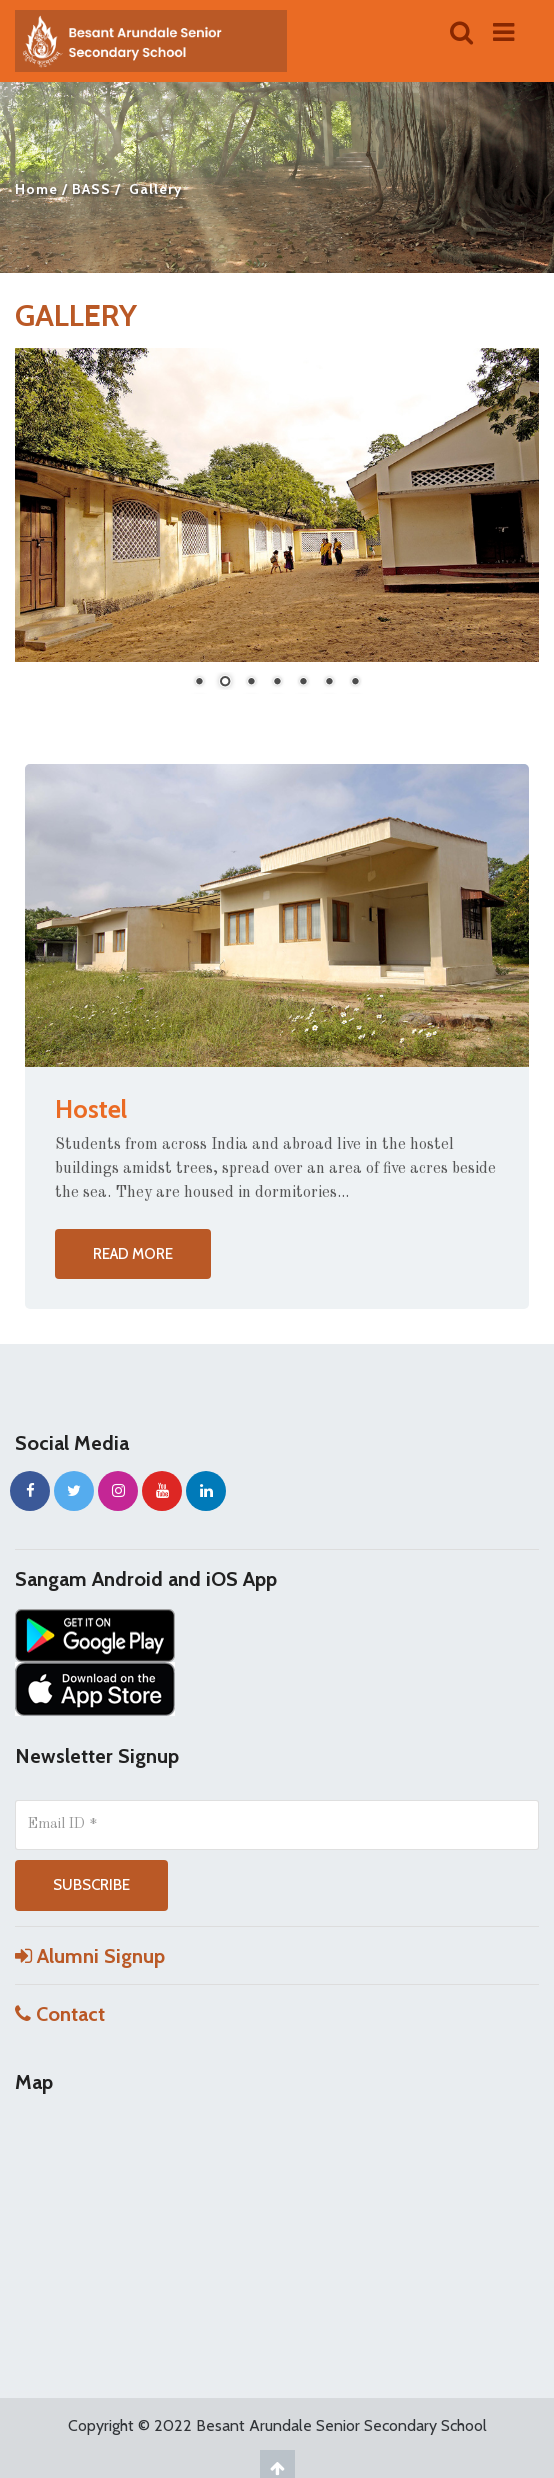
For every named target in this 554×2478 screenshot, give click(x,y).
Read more (133, 1254)
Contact (60, 2014)
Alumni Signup (90, 1956)
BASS (91, 189)
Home (36, 189)
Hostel (91, 1109)
